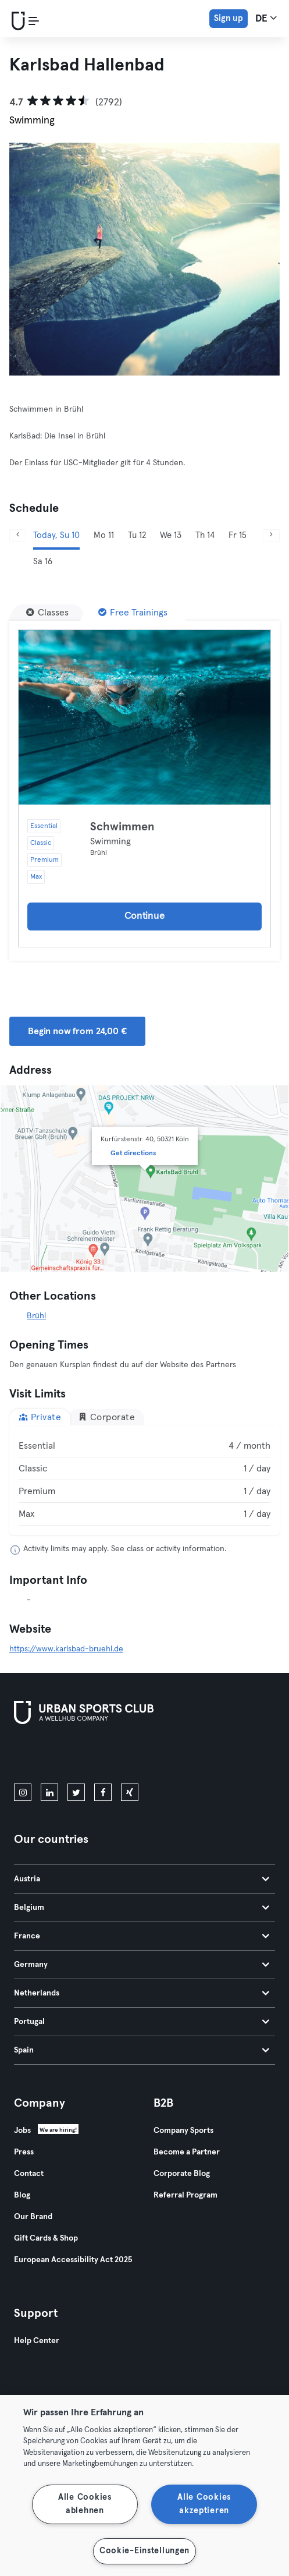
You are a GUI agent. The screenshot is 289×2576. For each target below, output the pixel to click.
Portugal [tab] (141, 2022)
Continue (144, 916)
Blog (22, 2195)
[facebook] (103, 1792)
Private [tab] (40, 1417)
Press (24, 2152)
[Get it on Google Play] (138, 1756)
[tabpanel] (144, 1480)
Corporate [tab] (106, 1417)
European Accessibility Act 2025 (73, 2260)
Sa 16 (42, 561)
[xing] (129, 1792)
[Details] (144, 717)
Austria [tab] (141, 1879)
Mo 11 (104, 535)
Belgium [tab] (141, 1908)
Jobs (22, 2130)
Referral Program (185, 2195)
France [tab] (141, 1936)
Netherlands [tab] (141, 1993)
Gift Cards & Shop (46, 2238)
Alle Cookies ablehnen (85, 2504)
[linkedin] (49, 1792)
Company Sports (183, 2130)
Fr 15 (238, 535)
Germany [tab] (141, 1965)
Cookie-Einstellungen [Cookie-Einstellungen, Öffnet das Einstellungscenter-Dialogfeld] (144, 2551)
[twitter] (76, 1792)
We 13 (170, 535)
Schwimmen (122, 827)
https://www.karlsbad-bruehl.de (66, 1649)
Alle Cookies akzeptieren (204, 2504)
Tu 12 (137, 535)
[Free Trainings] (132, 612)
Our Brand (33, 2217)
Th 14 (205, 535)
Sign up (228, 18)
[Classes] (47, 612)
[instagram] (22, 1792)
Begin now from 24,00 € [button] (77, 1031)
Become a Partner (187, 2152)
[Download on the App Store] (53, 1756)
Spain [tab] (141, 2050)
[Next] (271, 535)
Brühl (36, 1316)
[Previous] (17, 535)
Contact (29, 2174)
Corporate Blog (182, 2174)
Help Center (36, 2341)
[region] (144, 2485)
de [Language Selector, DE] (266, 18)
